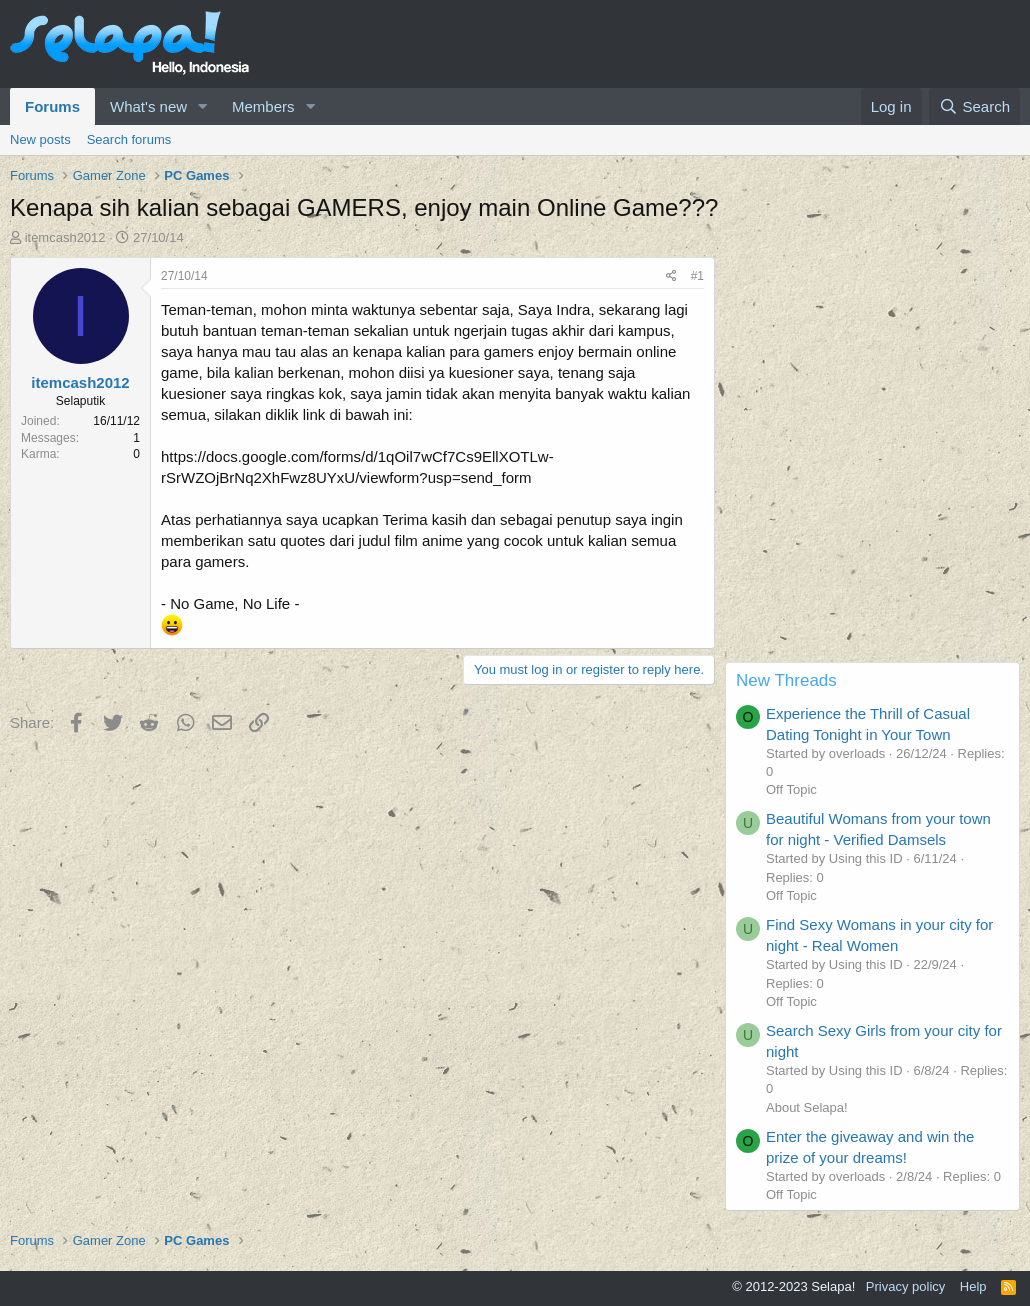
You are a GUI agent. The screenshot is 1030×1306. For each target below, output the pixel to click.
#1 (697, 276)
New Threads (786, 680)
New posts (40, 139)
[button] (203, 106)
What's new (148, 106)
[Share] (671, 276)
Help (973, 1286)
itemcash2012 (65, 237)
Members (263, 106)
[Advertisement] (872, 537)
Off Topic (791, 789)
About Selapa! (807, 1107)
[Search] (974, 106)
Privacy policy (905, 1286)
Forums (52, 106)
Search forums (129, 139)
